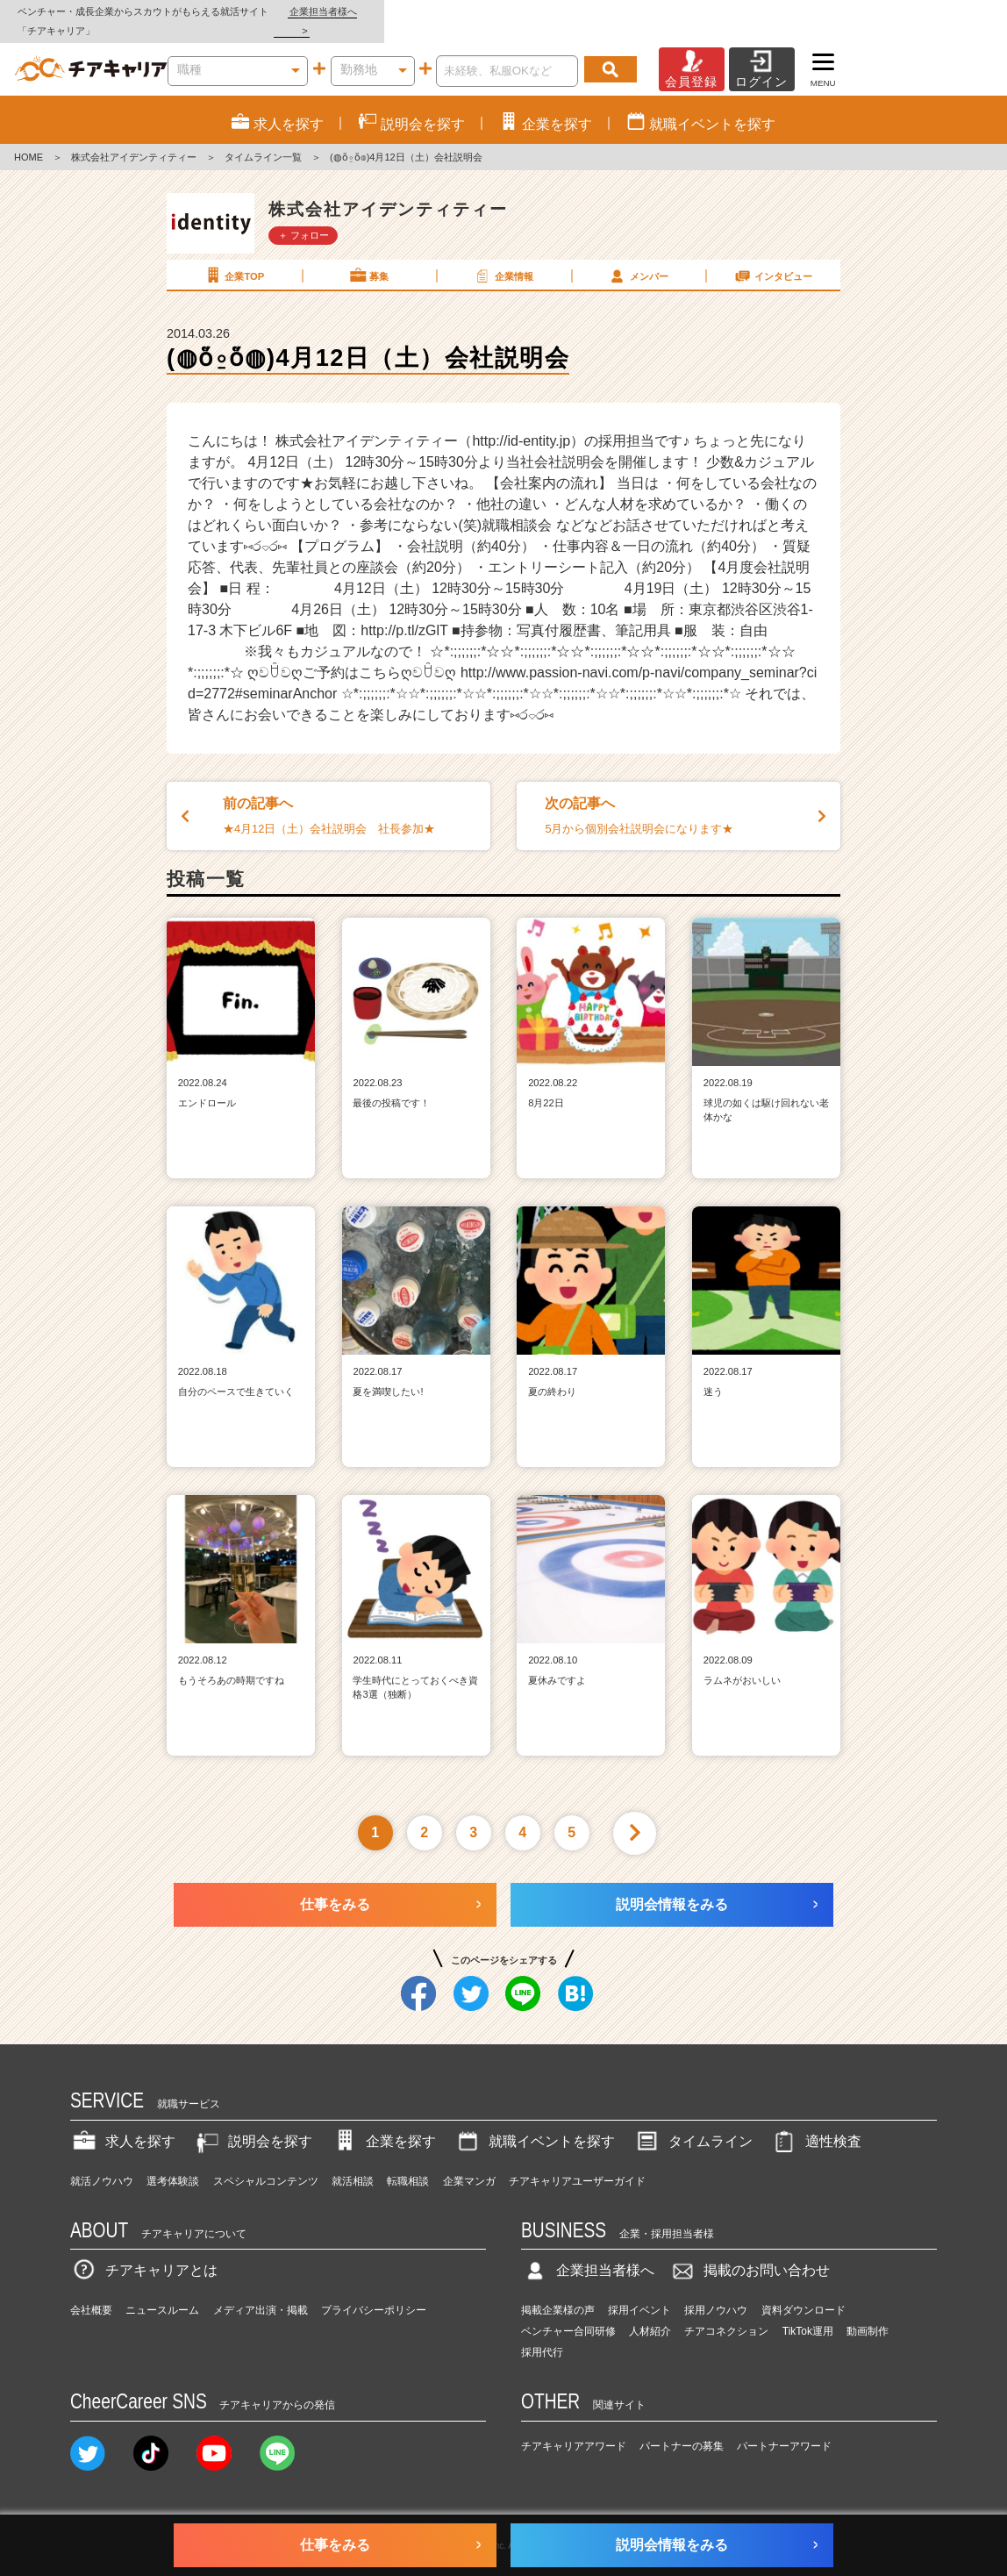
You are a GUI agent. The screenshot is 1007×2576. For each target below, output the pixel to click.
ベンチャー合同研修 (568, 2313)
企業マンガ (469, 2162)
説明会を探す (252, 2122)
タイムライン (693, 2122)
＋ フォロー (303, 216)
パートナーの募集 (681, 2427)
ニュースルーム (162, 2292)
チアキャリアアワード (573, 2427)
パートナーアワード (784, 2427)
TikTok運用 (807, 2313)
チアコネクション (726, 2313)
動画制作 (867, 2313)
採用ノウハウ (715, 2292)
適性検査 (815, 2122)
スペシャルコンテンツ (265, 2162)
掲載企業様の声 (558, 2292)
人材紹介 (650, 2313)
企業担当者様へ (937, 11)
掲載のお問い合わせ (749, 2251)
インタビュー (772, 256)
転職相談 (408, 2162)
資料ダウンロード (803, 2292)
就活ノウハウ (101, 2162)
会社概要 (91, 2292)
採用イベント (639, 2292)
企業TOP (233, 256)
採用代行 (542, 2334)
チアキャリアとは (144, 2251)
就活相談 (353, 2162)
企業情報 (502, 256)
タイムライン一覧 (263, 138)
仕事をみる (335, 1885)
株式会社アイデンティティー (133, 138)
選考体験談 (172, 2162)
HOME (28, 138)
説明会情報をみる (672, 1885)
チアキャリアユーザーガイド (577, 2162)
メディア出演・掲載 (260, 2292)
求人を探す (122, 2122)
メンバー (637, 256)
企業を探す (383, 2122)
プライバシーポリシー (373, 2292)
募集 (368, 256)
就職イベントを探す (534, 2122)
